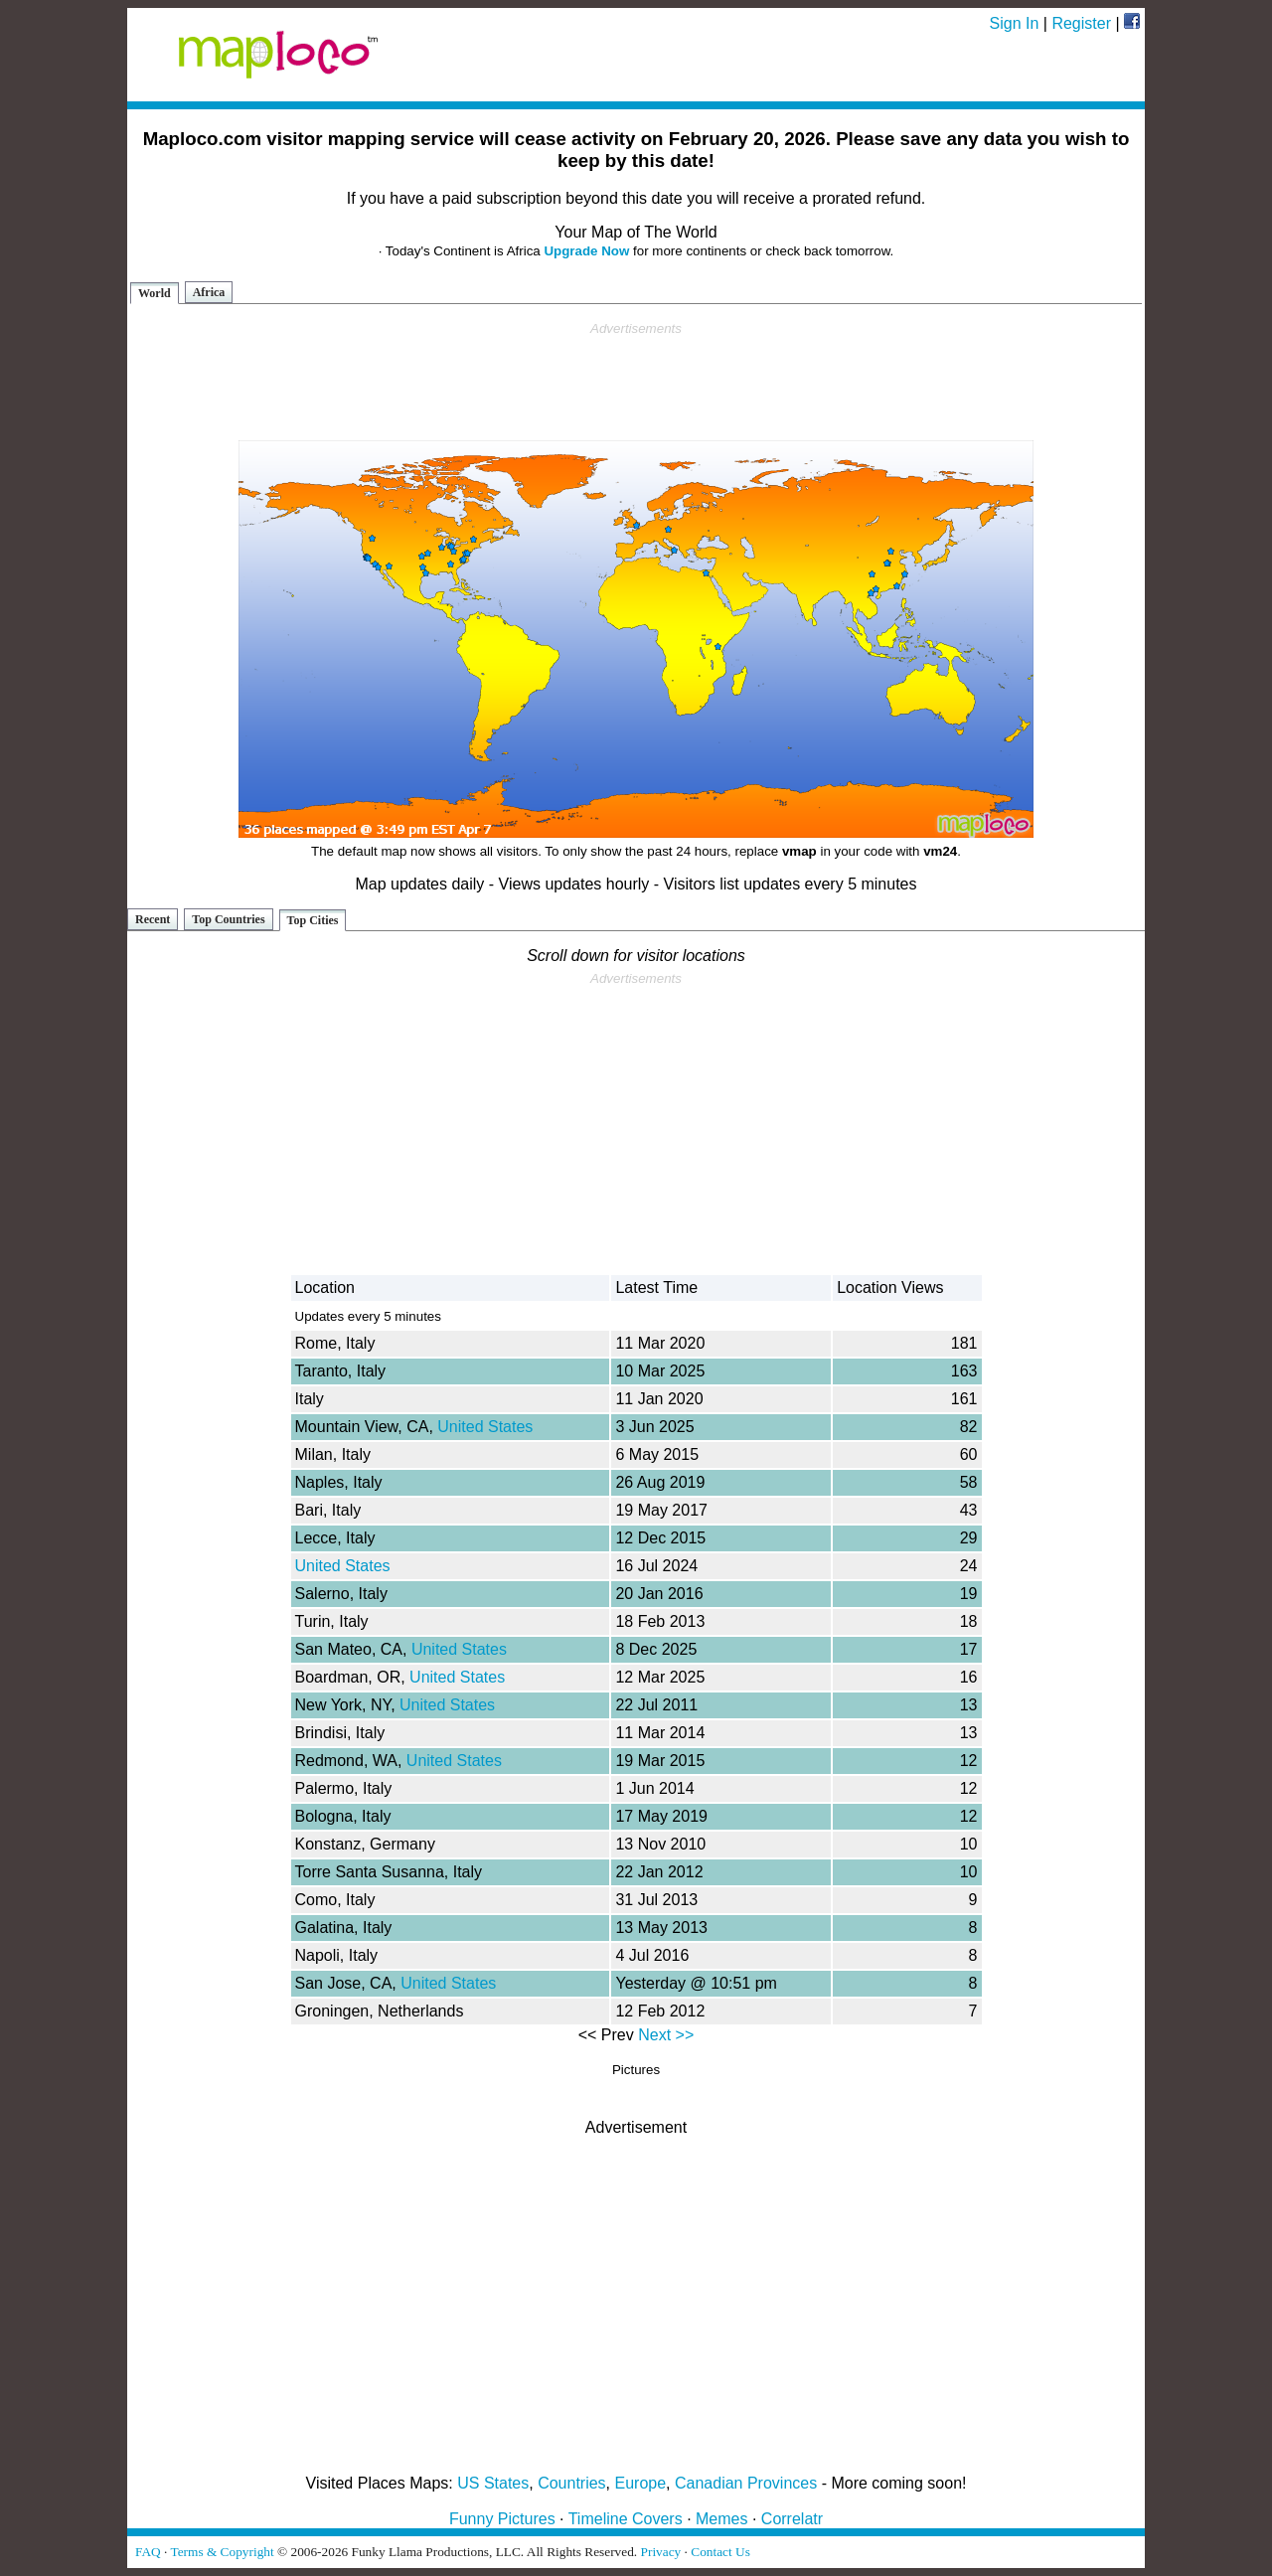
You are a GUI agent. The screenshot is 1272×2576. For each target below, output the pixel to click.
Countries (571, 2483)
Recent (152, 919)
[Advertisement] (636, 381)
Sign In (1014, 23)
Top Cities (313, 920)
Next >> (666, 2034)
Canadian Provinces (746, 2483)
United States (485, 1426)
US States (493, 2483)
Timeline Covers (625, 2518)
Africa (209, 292)
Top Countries (228, 919)
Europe (641, 2483)
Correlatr (792, 2518)
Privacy (661, 2551)
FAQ (148, 2551)
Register (1081, 23)
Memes (721, 2518)
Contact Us (720, 2551)
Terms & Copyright (221, 2551)
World (154, 293)
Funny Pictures (502, 2518)
